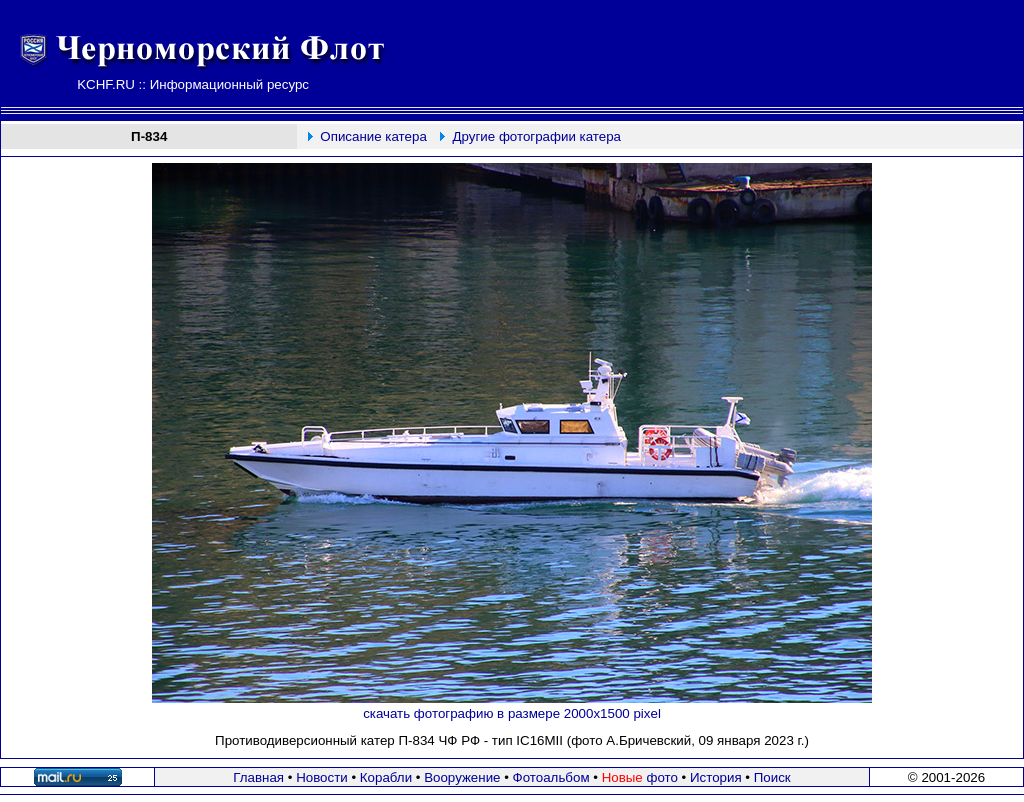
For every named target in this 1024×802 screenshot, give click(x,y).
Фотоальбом (551, 777)
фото (640, 777)
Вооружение (462, 777)
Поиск (772, 777)
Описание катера (373, 136)
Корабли (386, 777)
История (716, 777)
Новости (322, 777)
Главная (258, 777)
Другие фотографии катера (537, 136)
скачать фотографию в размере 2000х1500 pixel (512, 713)
